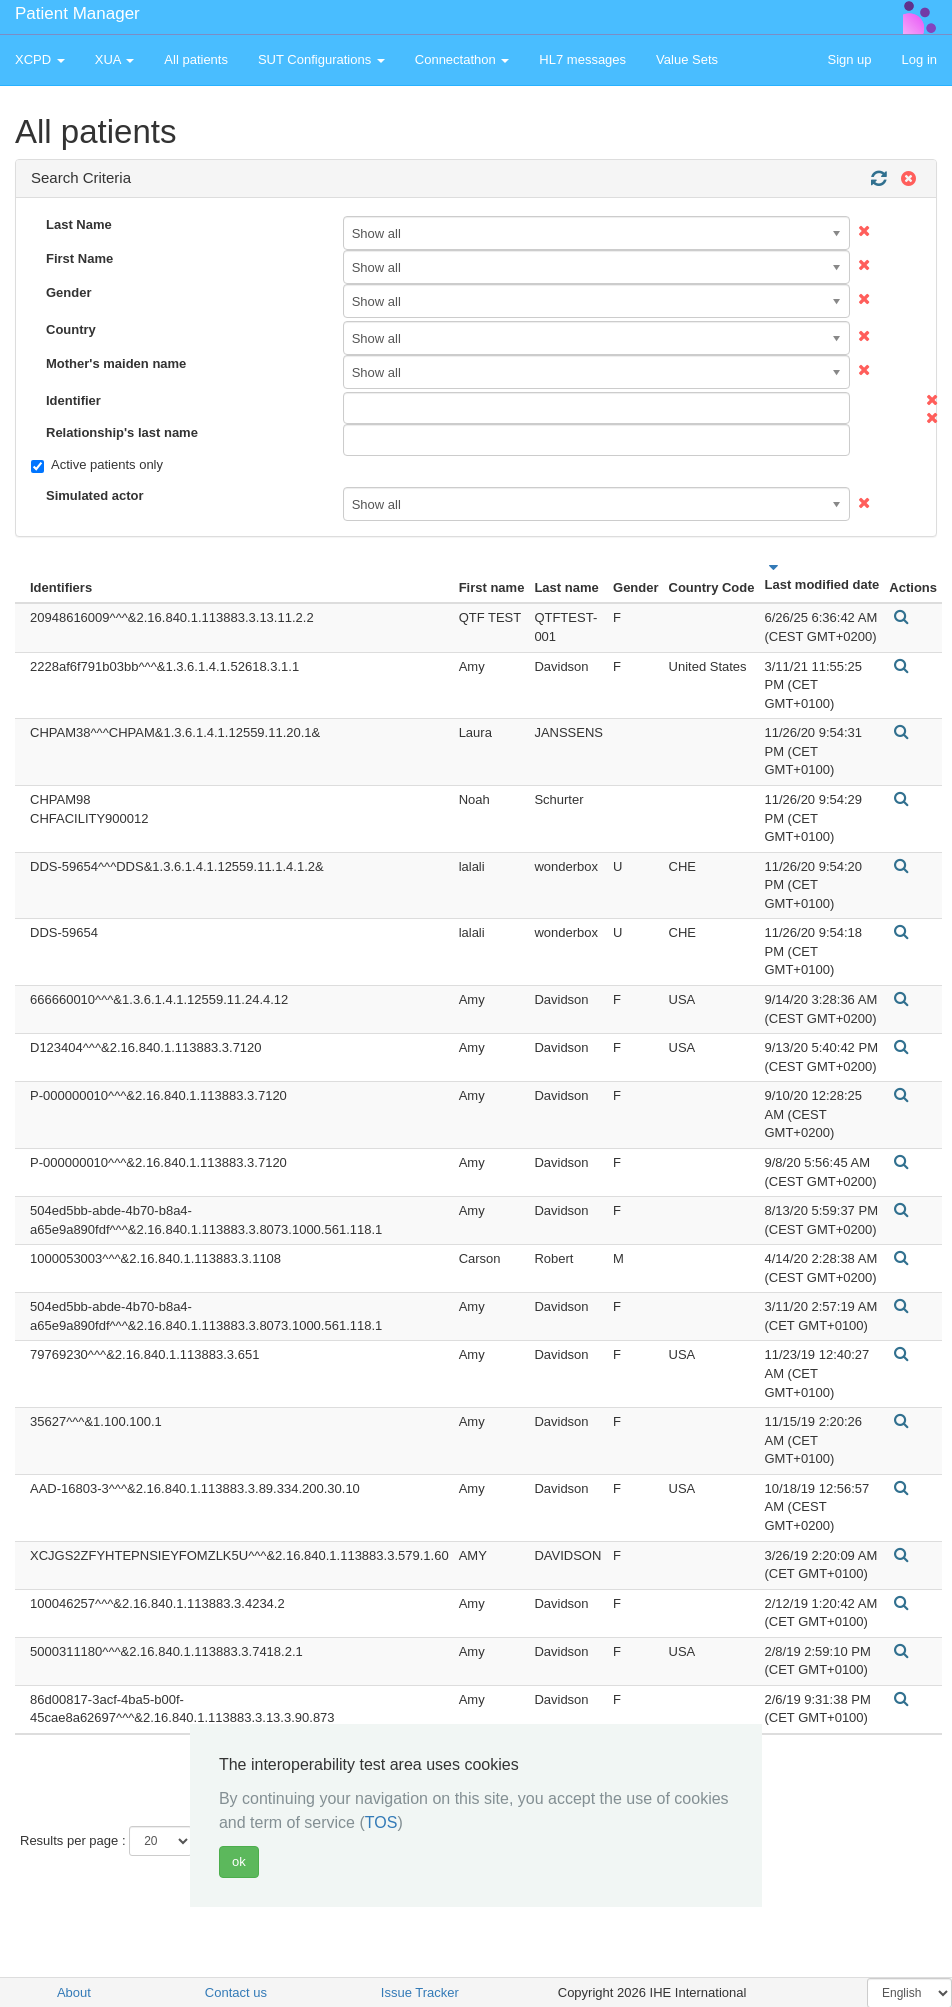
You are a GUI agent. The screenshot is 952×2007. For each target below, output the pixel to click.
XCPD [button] (40, 59)
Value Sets (687, 59)
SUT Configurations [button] (321, 59)
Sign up (849, 59)
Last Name (79, 224)
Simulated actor (95, 495)
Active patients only (97, 465)
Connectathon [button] (462, 59)
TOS (381, 1822)
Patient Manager (77, 13)
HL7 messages (582, 59)
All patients (196, 59)
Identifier (73, 400)
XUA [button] (115, 59)
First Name (79, 258)
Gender (69, 292)
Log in (919, 59)
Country (71, 329)
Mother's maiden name (116, 363)
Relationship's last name (122, 432)
